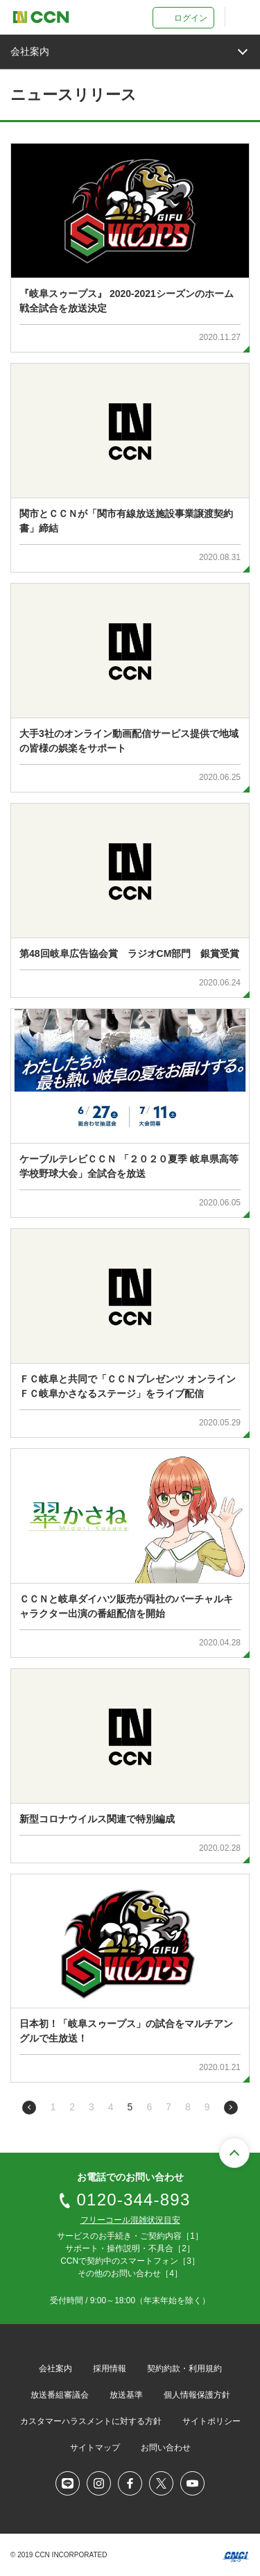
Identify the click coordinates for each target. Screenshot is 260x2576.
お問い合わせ (166, 2447)
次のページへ (231, 2108)
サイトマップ (95, 2447)
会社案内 (55, 2368)
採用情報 (109, 2368)
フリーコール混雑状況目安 (130, 2220)
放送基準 (126, 2395)
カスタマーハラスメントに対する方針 (91, 2421)
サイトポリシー (211, 2421)
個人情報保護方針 (197, 2395)
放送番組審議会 (60, 2395)
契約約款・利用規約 (184, 2368)
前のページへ (29, 2108)
